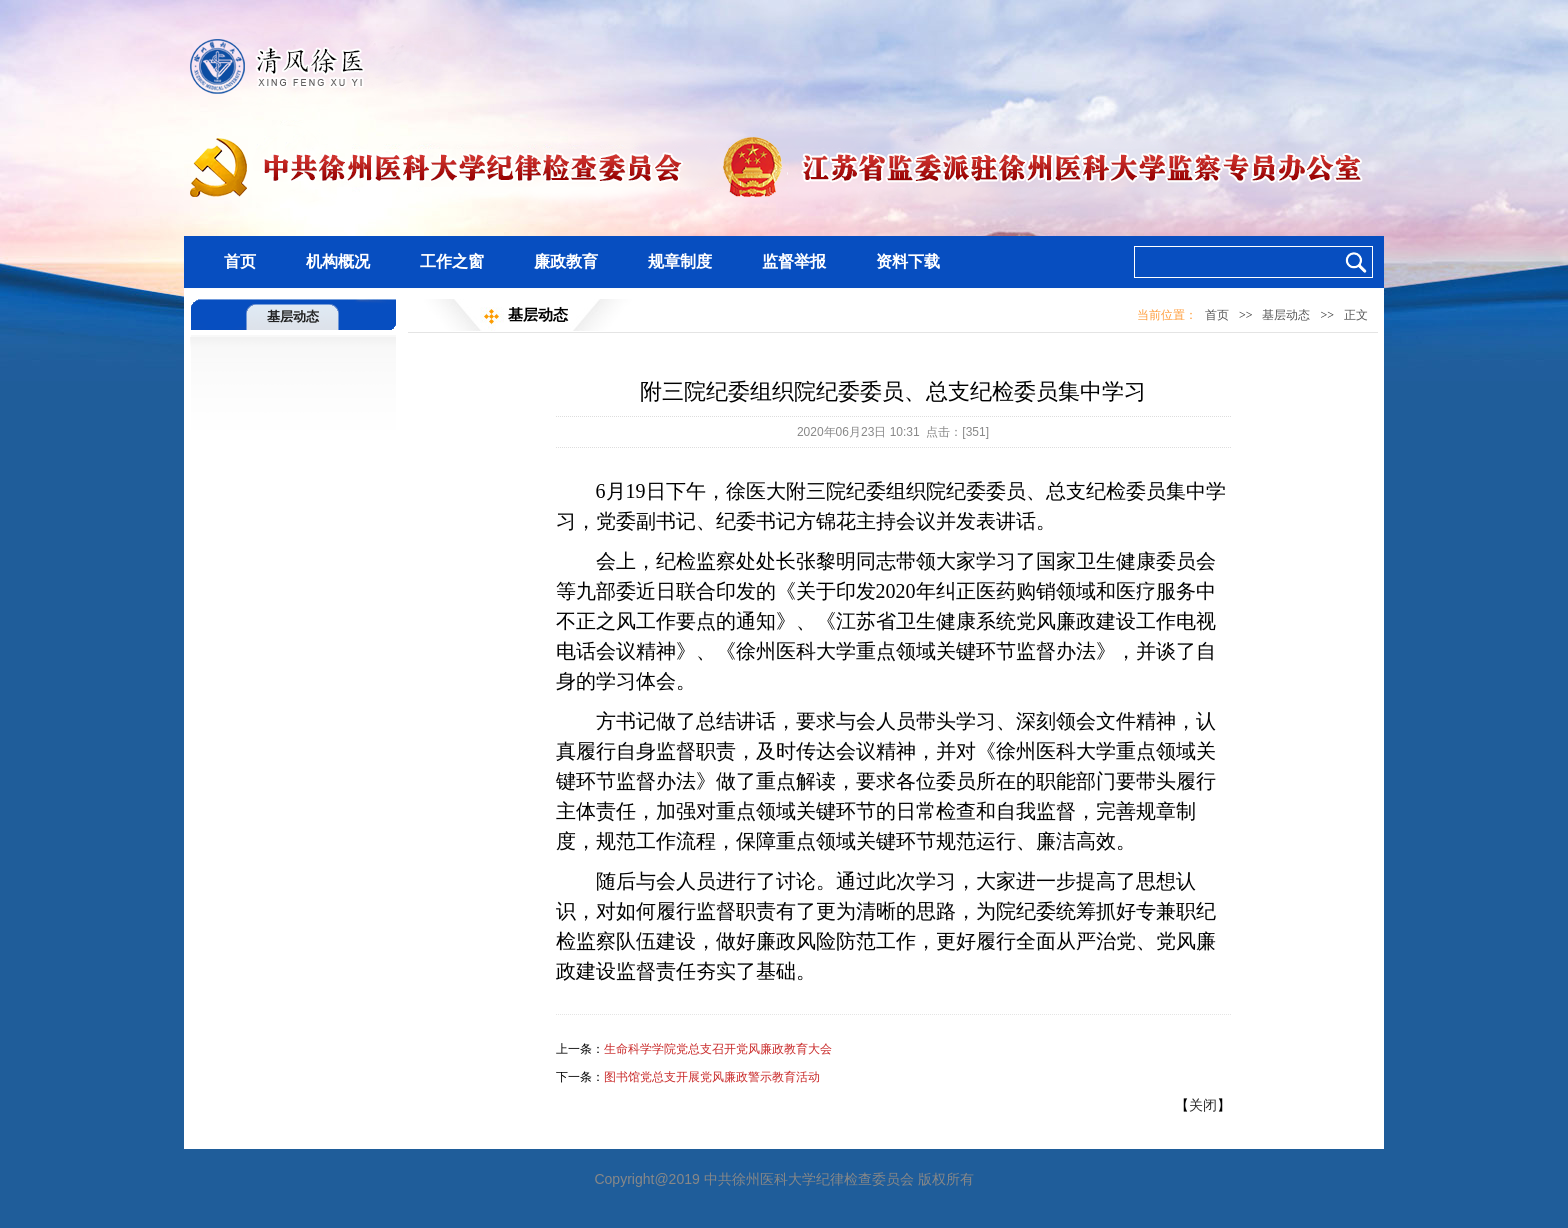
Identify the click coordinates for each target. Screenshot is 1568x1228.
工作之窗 (452, 261)
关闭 (1203, 1105)
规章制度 (680, 261)
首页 (240, 261)
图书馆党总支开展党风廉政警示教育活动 (712, 1077)
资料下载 (908, 261)
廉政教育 (566, 261)
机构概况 (338, 261)
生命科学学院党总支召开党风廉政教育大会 (718, 1049)
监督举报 (794, 261)
